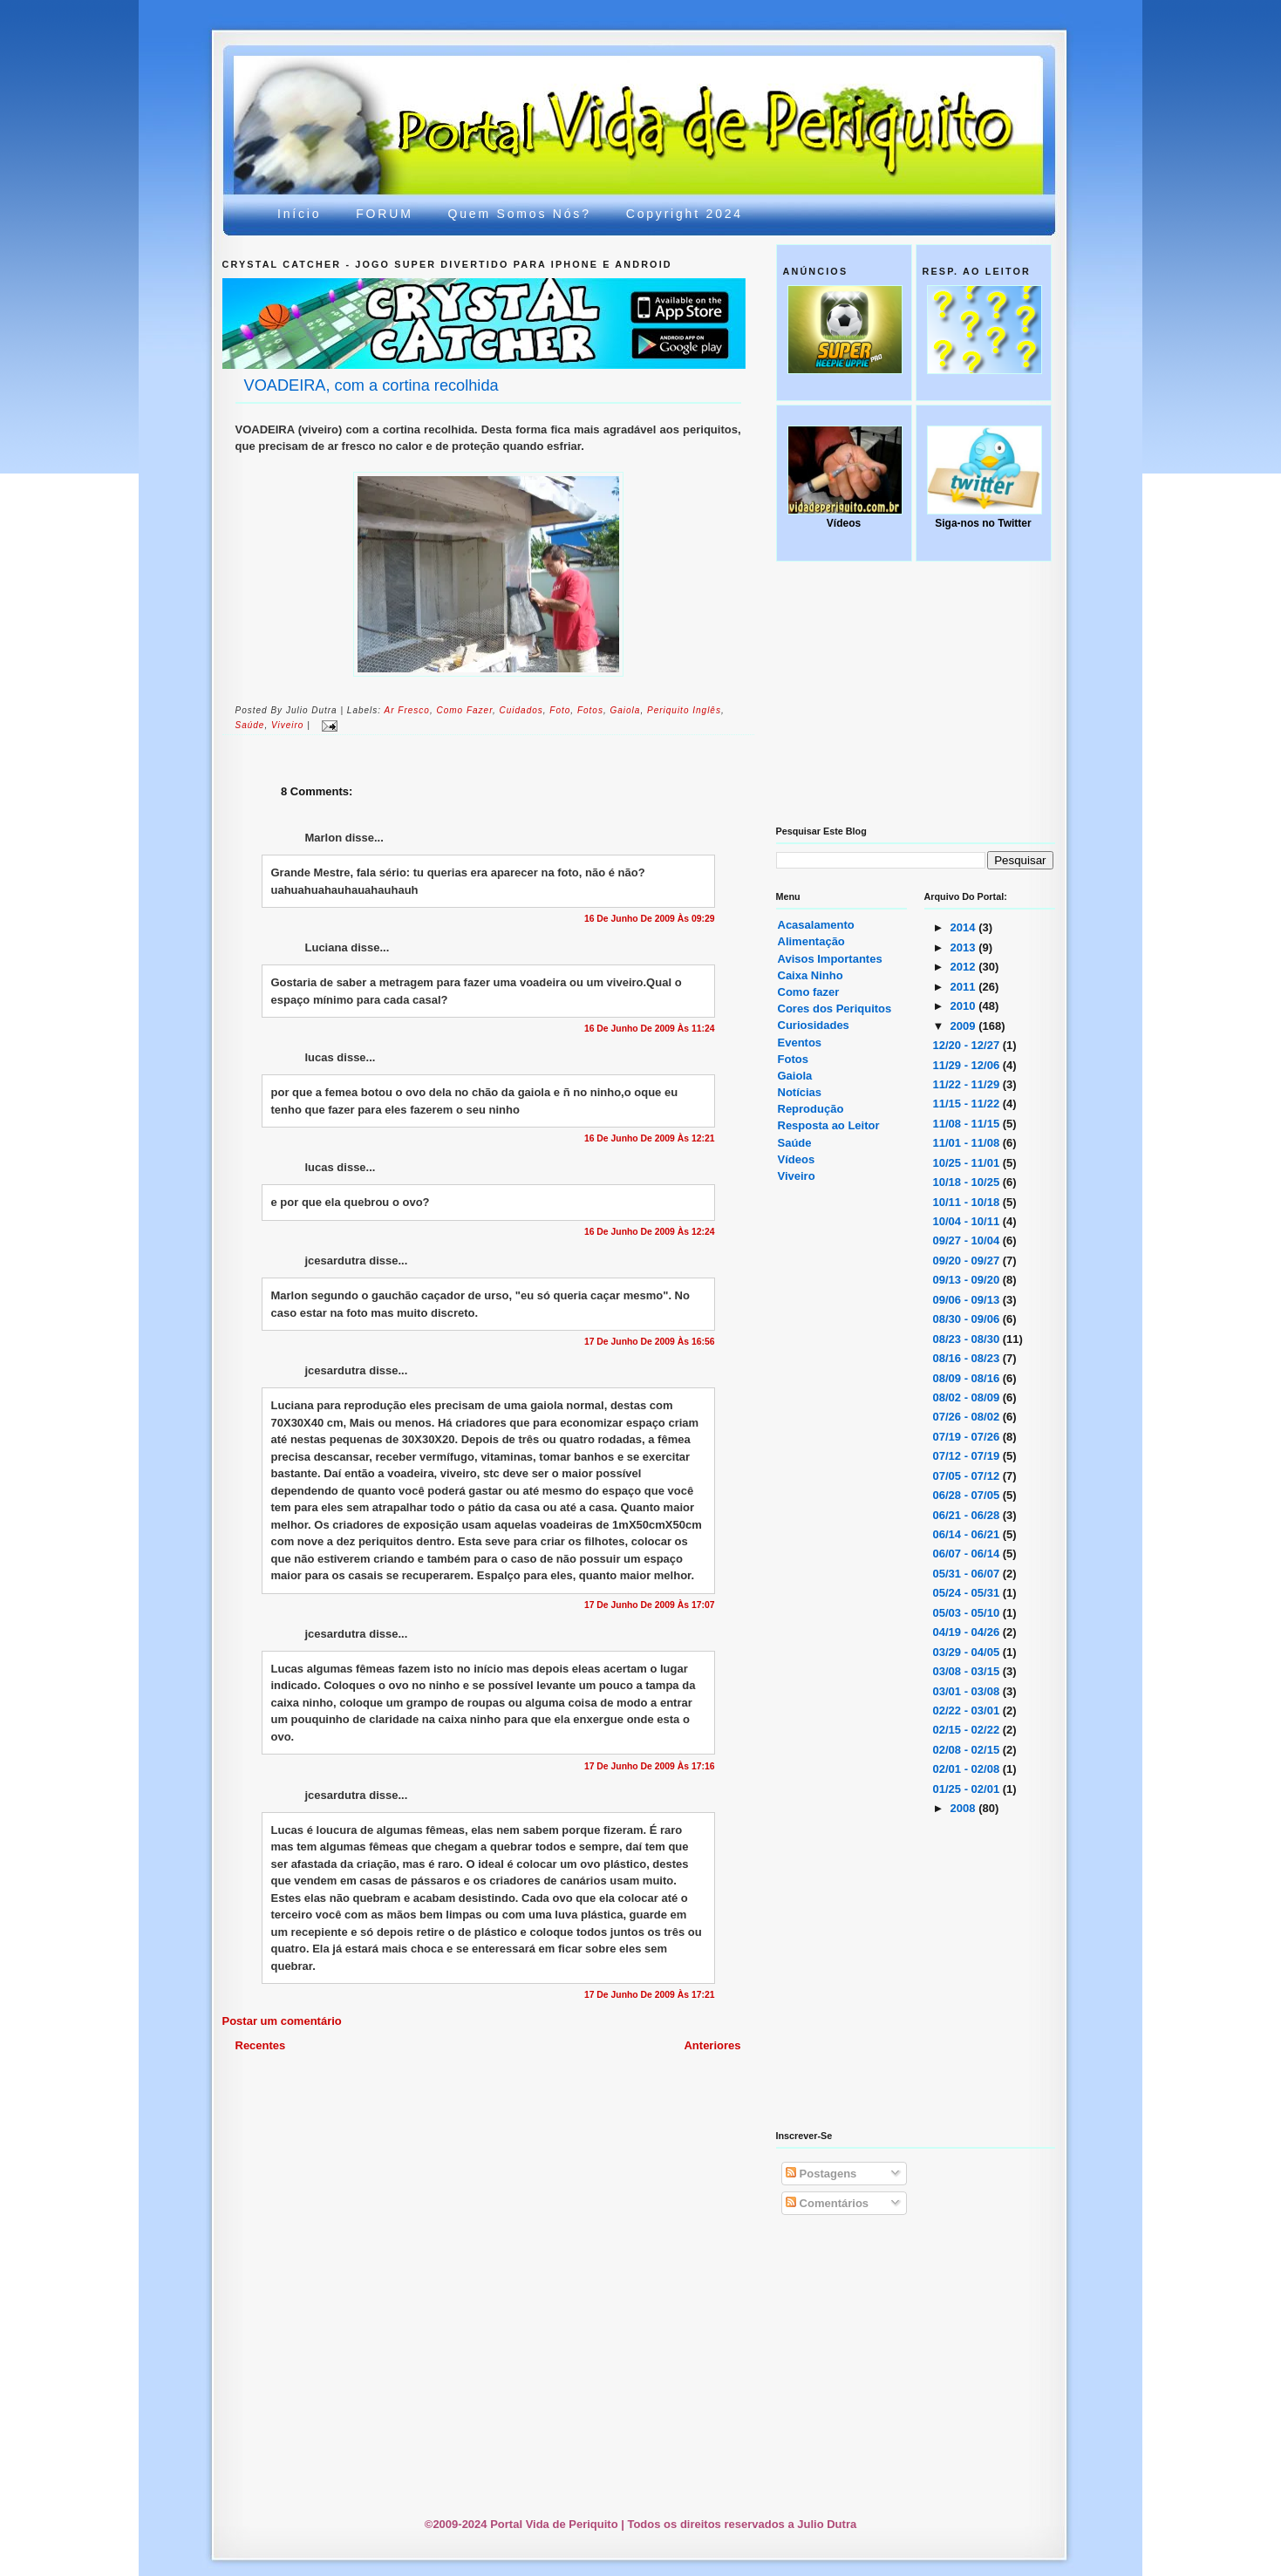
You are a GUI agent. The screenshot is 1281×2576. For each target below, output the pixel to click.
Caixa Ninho (810, 975)
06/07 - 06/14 (968, 1553)
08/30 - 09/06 (968, 1318)
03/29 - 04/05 (968, 1652)
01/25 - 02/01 (968, 1789)
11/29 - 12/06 (968, 1065)
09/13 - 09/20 (968, 1279)
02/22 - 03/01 (968, 1710)
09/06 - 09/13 (968, 1299)
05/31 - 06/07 (968, 1573)
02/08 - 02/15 (968, 1749)
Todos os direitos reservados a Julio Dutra (741, 2524)
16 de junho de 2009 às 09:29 (649, 918)
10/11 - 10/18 (968, 1202)
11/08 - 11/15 (968, 1123)
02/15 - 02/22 (968, 1729)
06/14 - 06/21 (968, 1534)
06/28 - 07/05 (968, 1495)
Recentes (260, 2045)
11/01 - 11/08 (968, 1142)
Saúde (795, 1142)
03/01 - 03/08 (968, 1691)
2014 (965, 927)
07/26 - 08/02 (968, 1416)
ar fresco (407, 710)
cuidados (521, 710)
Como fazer (464, 710)
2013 (965, 947)
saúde (250, 725)
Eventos (800, 1042)
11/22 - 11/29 (968, 1084)
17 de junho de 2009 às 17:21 (649, 1995)
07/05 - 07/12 (968, 1475)
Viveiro (796, 1175)
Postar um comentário (282, 2020)
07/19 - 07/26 (968, 1436)
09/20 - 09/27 (968, 1260)
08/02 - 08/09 (968, 1397)
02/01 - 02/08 (968, 1768)
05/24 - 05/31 (968, 1592)
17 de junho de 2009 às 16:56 (649, 1341)
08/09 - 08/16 (968, 1378)
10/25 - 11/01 (968, 1162)
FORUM (384, 214)
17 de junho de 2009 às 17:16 (649, 1766)
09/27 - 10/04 (968, 1240)
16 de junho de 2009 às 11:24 (649, 1028)
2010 (965, 1005)
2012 (965, 966)
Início (299, 214)
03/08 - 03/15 (968, 1671)
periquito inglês (684, 710)
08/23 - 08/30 (968, 1339)
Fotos (590, 710)
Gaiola (795, 1075)
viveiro (287, 725)
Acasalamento (816, 924)
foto (559, 710)
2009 (965, 1025)
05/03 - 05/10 (968, 1612)
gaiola (625, 710)
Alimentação (811, 941)
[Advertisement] (645, 2102)
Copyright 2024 (684, 214)
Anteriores (712, 2045)
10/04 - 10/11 (968, 1221)
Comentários (827, 2203)
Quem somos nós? (519, 214)
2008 (965, 1808)
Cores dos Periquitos (835, 1008)
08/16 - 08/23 (968, 1358)
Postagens (821, 2173)
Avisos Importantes (830, 958)
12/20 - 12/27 (968, 1045)
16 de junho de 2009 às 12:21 (649, 1138)
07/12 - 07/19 (968, 1455)
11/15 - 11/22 (968, 1103)
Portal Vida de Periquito (541, 98)
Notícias (800, 1092)
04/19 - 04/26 (968, 1632)
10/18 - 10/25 (968, 1182)
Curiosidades (813, 1025)
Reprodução (811, 1108)
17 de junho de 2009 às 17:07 (649, 1605)
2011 (965, 986)
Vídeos (796, 1159)
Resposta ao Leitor (829, 1125)
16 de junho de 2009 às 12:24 (649, 1232)
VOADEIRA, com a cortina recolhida (371, 385)
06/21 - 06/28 (968, 1515)
